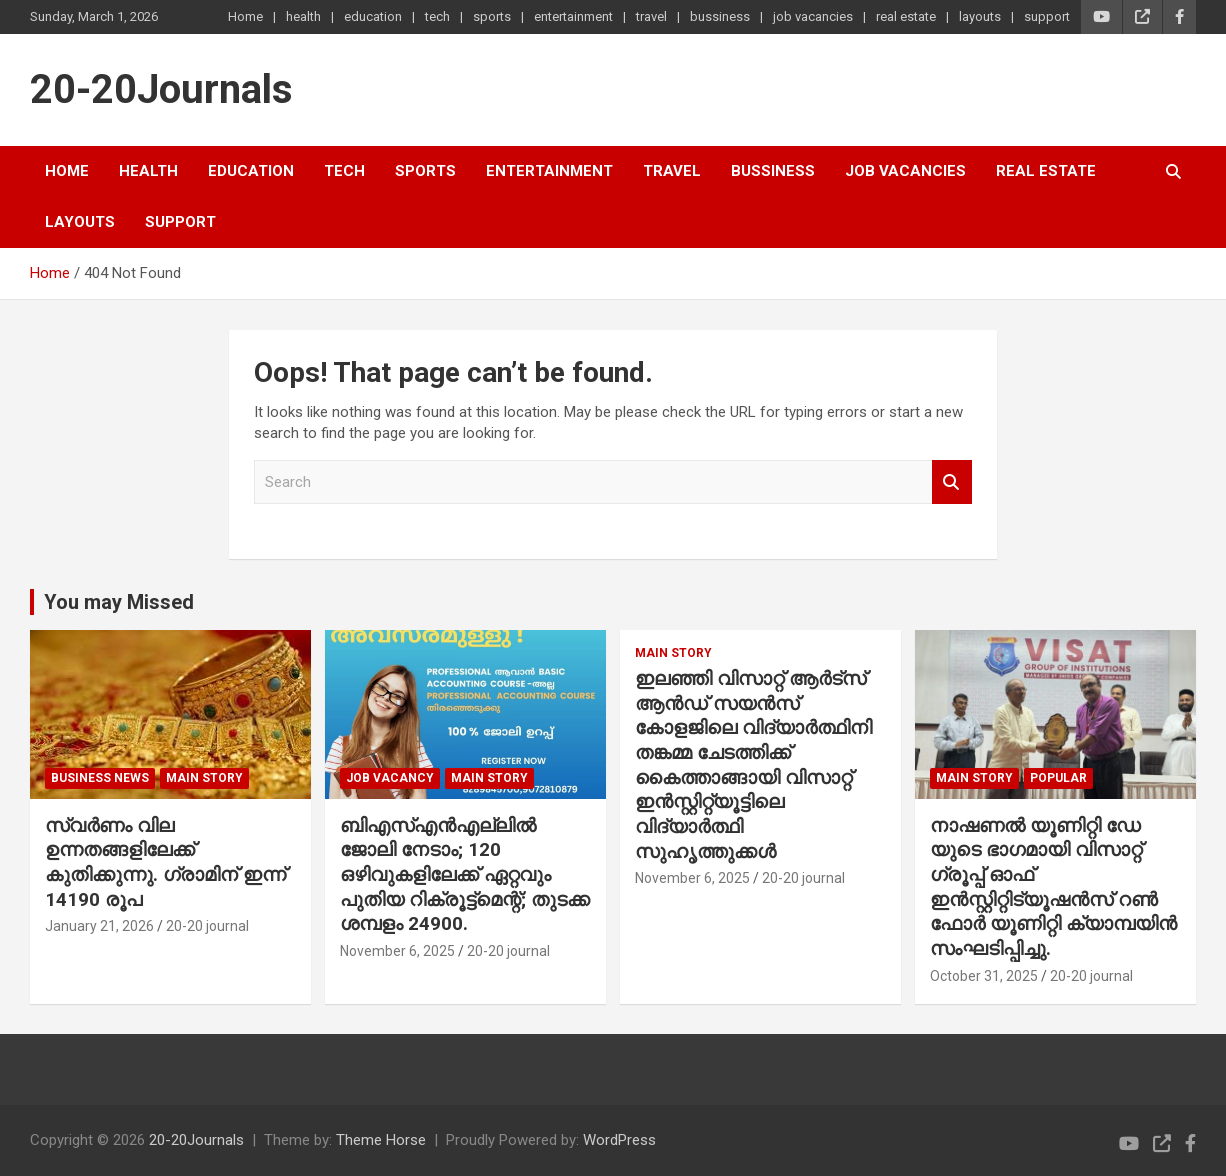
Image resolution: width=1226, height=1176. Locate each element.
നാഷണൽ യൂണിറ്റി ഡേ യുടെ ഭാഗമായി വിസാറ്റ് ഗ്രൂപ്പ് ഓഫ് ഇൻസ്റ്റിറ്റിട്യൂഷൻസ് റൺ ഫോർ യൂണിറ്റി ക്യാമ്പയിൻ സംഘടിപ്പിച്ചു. (1053, 887)
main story (204, 778)
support (1047, 16)
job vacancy (390, 778)
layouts (980, 16)
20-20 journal (207, 926)
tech (437, 16)
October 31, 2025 (984, 976)
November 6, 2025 (397, 951)
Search (952, 482)
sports (492, 16)
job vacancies (813, 16)
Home (245, 16)
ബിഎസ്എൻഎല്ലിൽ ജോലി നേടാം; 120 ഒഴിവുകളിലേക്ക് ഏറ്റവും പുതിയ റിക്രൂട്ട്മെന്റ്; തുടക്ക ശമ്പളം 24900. (465, 875)
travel (651, 16)
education (373, 16)
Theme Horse (381, 1140)
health (303, 16)
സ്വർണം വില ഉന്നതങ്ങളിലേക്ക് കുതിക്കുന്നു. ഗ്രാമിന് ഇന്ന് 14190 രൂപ (165, 862)
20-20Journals (161, 89)
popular (1058, 778)
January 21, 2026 (99, 926)
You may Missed (119, 602)
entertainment (573, 16)
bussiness (720, 16)
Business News (100, 778)
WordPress (619, 1140)
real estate (906, 16)
